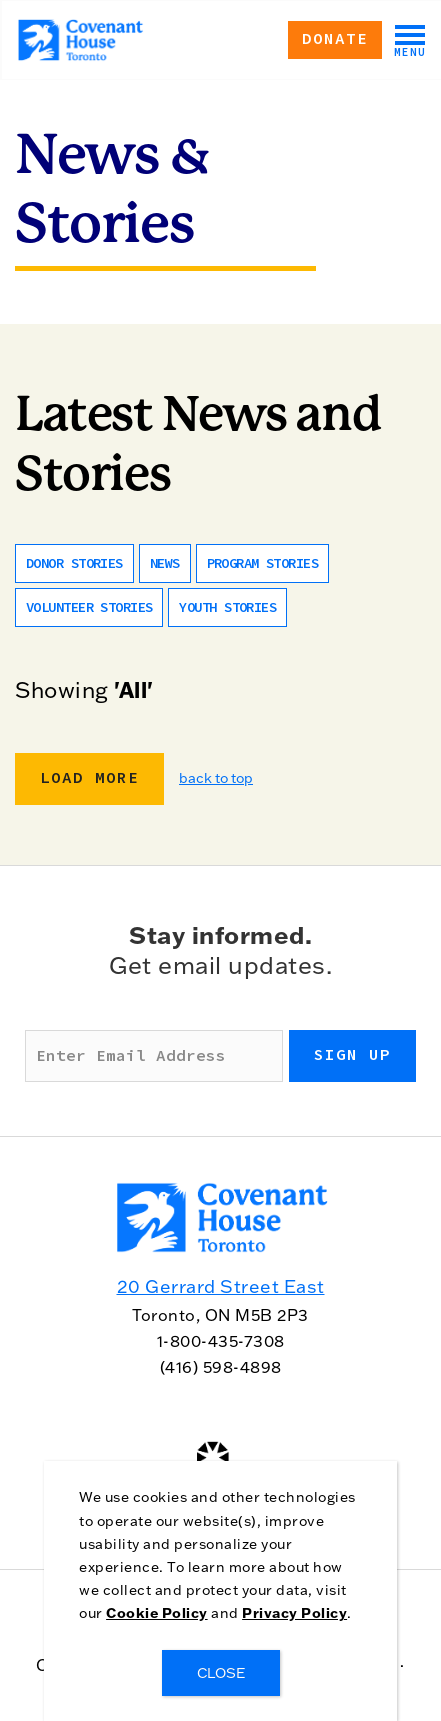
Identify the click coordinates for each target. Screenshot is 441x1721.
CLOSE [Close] (221, 1673)
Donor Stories (74, 563)
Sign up (352, 1055)
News (165, 563)
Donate (335, 39)
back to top (216, 778)
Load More (89, 778)
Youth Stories (227, 607)
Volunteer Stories (89, 607)
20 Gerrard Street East (221, 1286)
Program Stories (263, 563)
